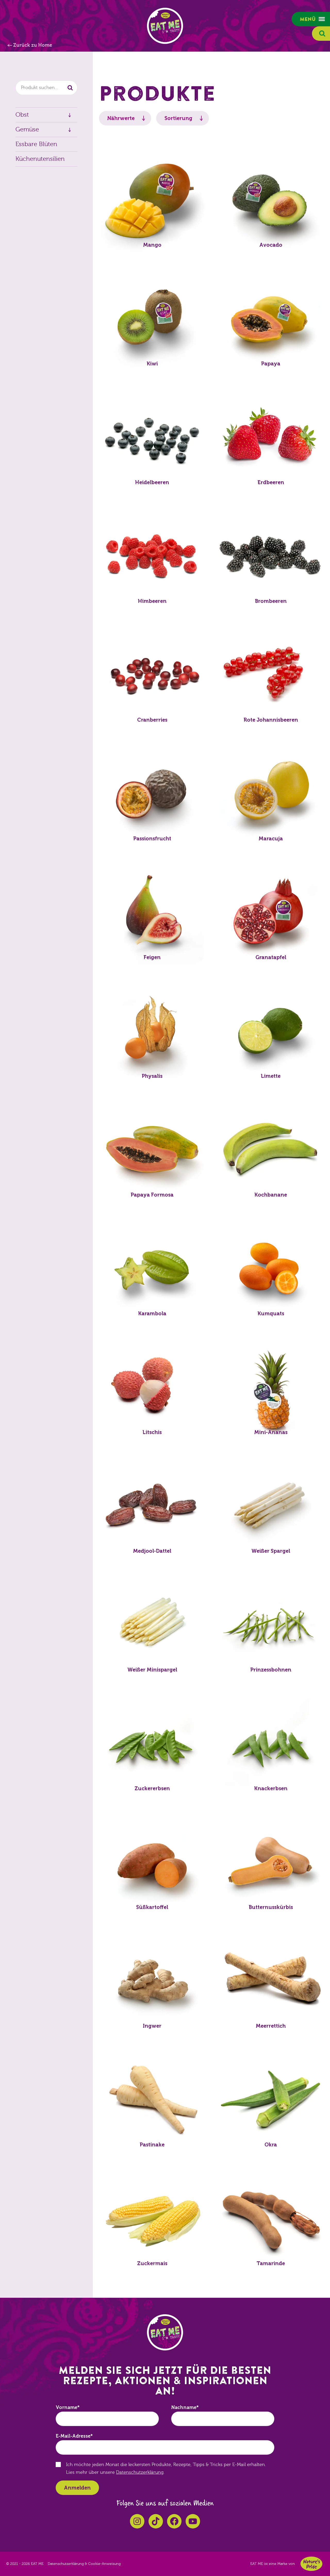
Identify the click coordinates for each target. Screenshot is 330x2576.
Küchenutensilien (40, 158)
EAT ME (165, 26)
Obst (22, 114)
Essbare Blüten (36, 144)
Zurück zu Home (32, 45)
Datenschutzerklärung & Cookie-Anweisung (84, 2564)
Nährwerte (121, 118)
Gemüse (27, 129)
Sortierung (178, 118)
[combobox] (46, 88)
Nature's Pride (311, 2564)
